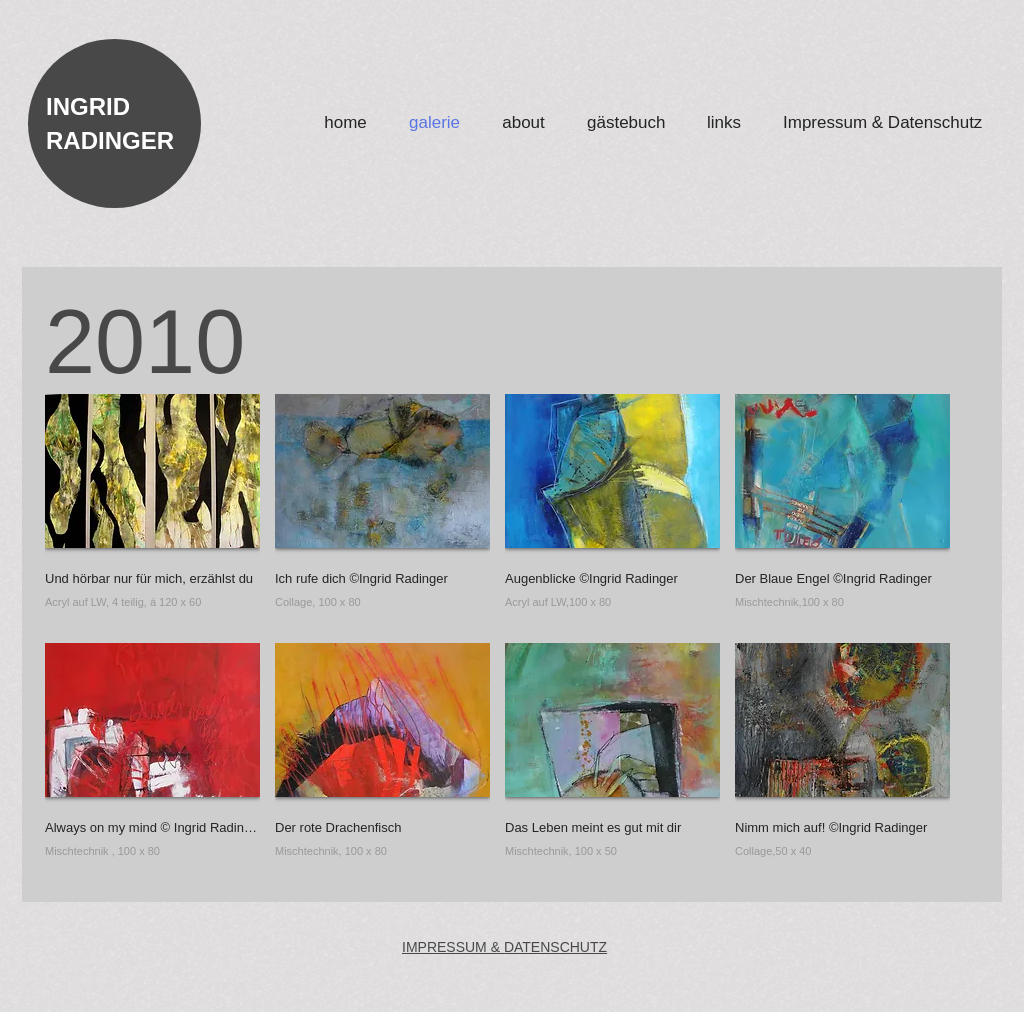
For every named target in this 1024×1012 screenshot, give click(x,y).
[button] (152, 511)
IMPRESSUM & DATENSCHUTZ (504, 947)
